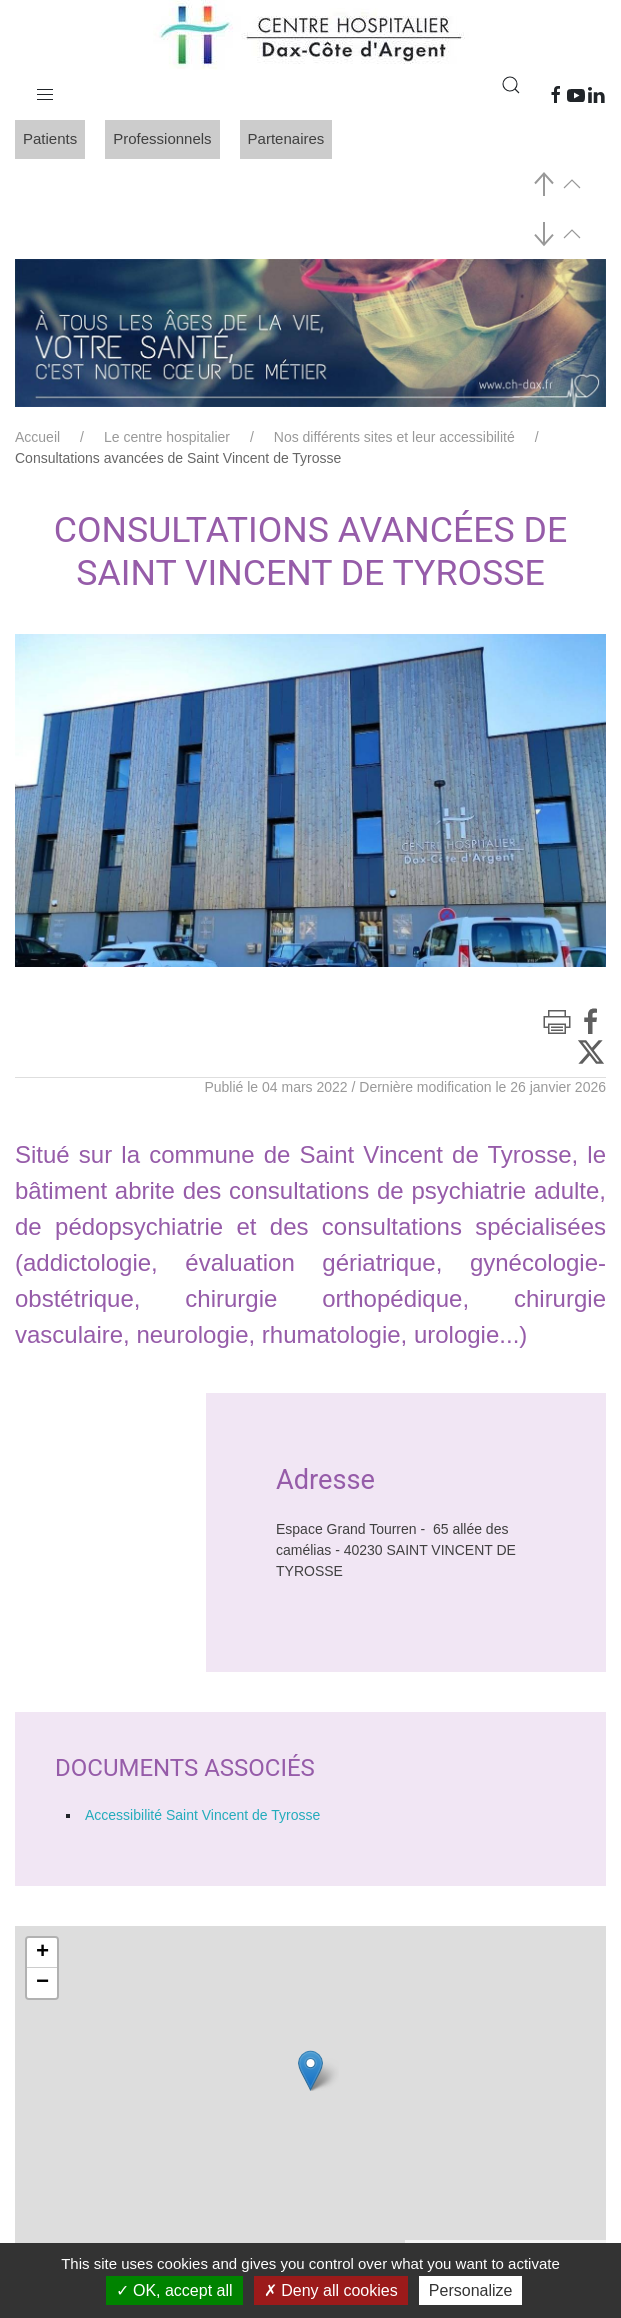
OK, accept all (174, 2290)
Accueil (37, 437)
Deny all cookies (331, 2290)
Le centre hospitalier (167, 437)
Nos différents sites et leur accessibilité (394, 437)
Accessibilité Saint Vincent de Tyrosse (202, 1815)
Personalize (471, 2290)
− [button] (42, 1983)
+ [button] (42, 1953)
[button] (45, 90)
